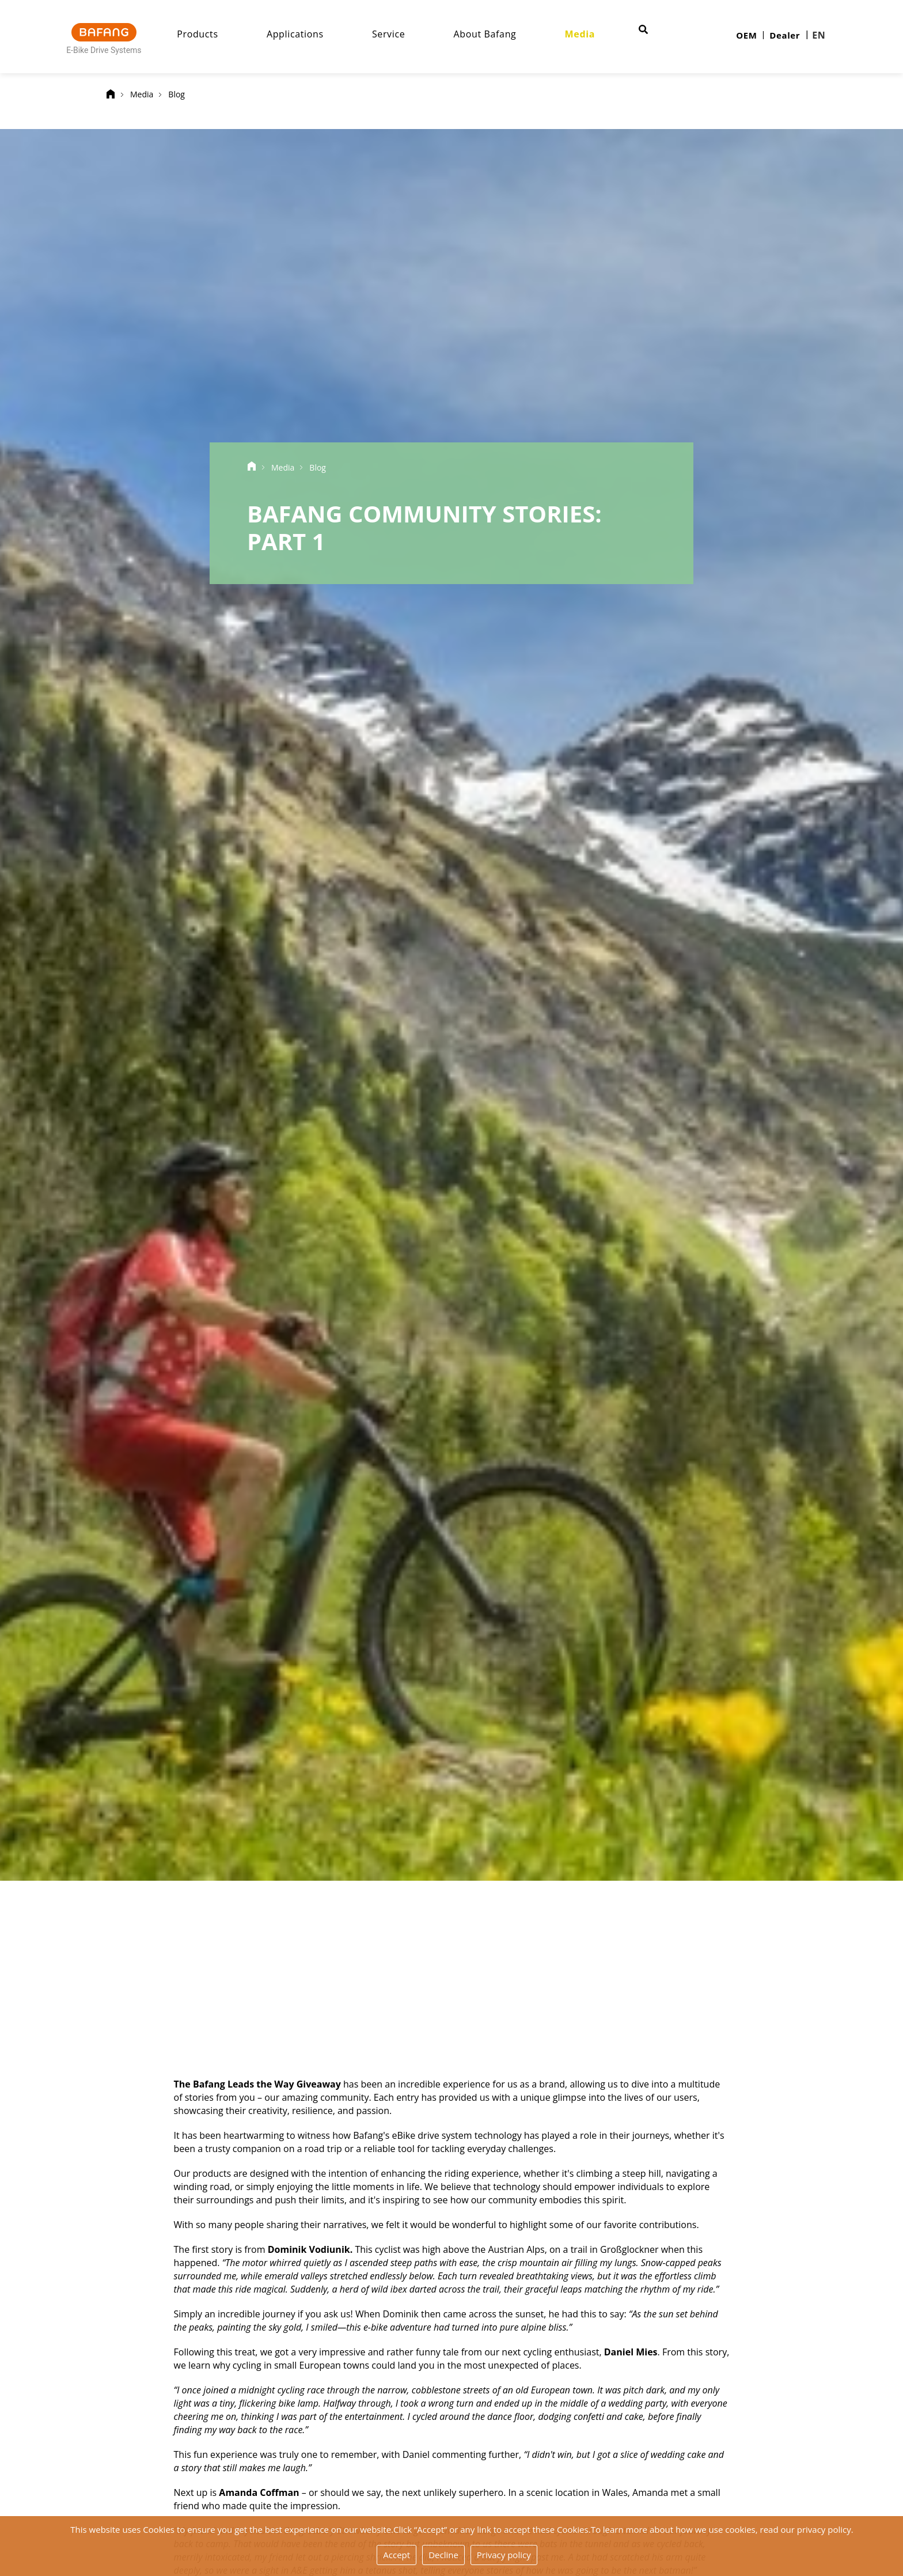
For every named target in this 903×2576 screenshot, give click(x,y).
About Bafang (495, 34)
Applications (304, 34)
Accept (396, 2555)
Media (590, 34)
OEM (746, 35)
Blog (176, 94)
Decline (443, 2555)
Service (398, 34)
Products (208, 34)
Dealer (784, 35)
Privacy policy (504, 2555)
